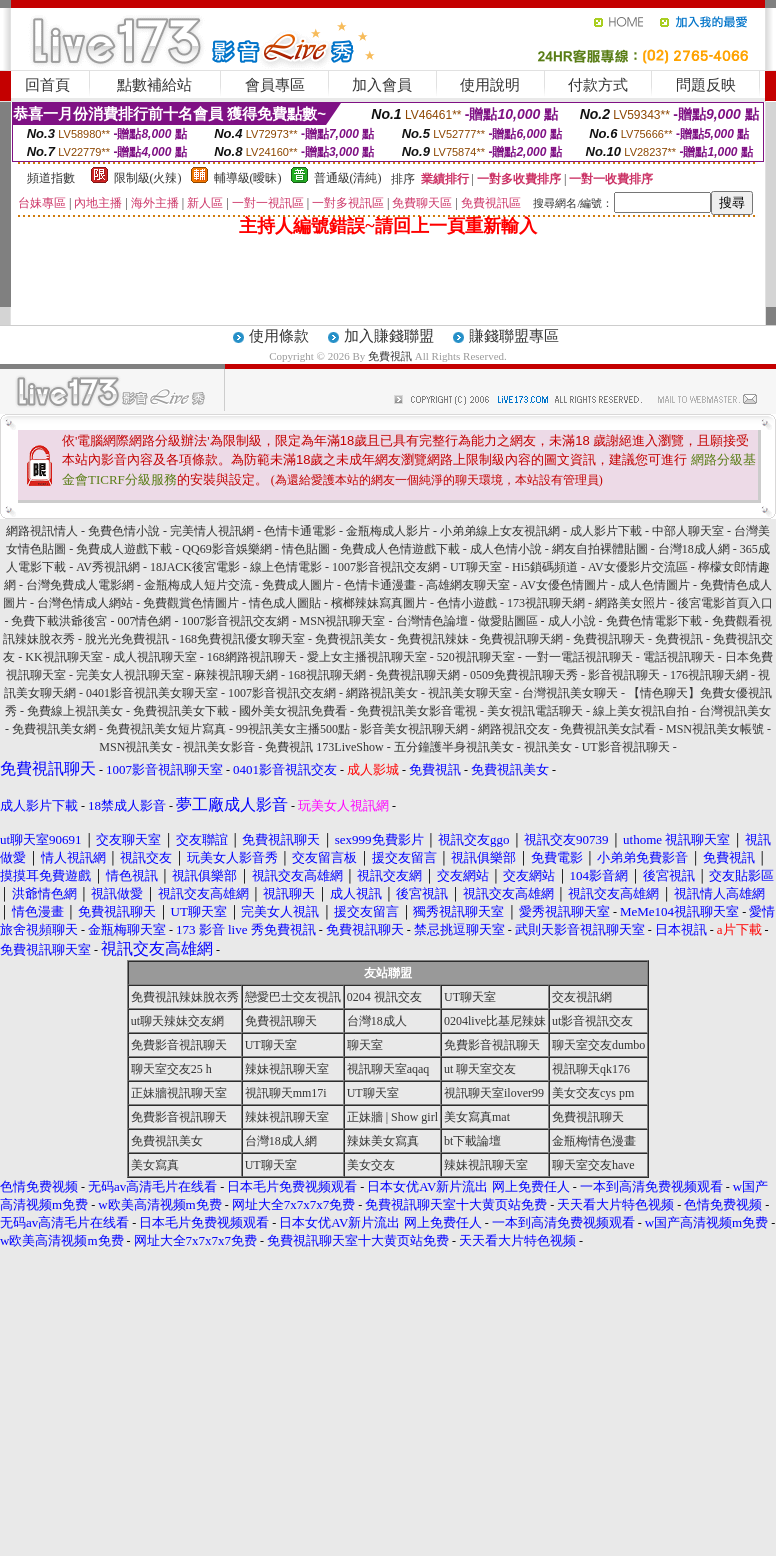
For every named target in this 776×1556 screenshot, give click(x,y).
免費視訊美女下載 (181, 711)
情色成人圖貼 (285, 603)
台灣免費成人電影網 (80, 585)
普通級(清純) (348, 178)
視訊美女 (548, 747)
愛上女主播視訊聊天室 (367, 657)
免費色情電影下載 (654, 621)
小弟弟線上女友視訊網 (500, 531)
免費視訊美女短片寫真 (166, 729)
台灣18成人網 (694, 549)
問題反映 (706, 85)
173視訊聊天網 (546, 603)
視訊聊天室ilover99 (494, 1093)
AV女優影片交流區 (638, 567)
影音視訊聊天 (624, 675)
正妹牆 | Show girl (392, 1117)
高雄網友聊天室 (468, 585)
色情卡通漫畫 (380, 585)
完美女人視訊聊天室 (130, 675)
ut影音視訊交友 (592, 1021)
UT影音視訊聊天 (626, 747)
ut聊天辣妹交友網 (177, 1021)
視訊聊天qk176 (591, 1069)
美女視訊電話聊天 (535, 711)
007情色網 (144, 621)
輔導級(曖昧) (248, 178)
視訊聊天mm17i (286, 1093)
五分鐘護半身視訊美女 (454, 747)
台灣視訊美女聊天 (570, 693)
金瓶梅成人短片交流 (198, 585)
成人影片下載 (606, 531)
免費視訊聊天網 (521, 639)
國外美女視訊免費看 (293, 711)
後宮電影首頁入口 (725, 603)
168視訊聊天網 (327, 675)
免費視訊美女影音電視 (417, 711)
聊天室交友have (593, 1165)
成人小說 (572, 621)
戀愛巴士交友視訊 (293, 997)
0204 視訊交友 (384, 997)
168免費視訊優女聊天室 (242, 639)
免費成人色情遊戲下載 (400, 549)
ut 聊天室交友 (480, 1069)
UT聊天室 (476, 567)
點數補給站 (154, 85)
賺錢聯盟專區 (514, 336)
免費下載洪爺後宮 (59, 621)
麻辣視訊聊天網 (236, 675)
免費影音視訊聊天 (179, 1045)
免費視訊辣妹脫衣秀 (185, 997)
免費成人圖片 (298, 585)
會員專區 (275, 85)
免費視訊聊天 (609, 639)
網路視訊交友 (514, 729)
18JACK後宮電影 (195, 567)
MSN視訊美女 (136, 747)
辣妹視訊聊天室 (287, 1069)
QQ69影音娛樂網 (226, 549)
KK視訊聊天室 (63, 657)
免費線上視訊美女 (75, 711)
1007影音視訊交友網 (386, 567)
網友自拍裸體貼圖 (600, 549)
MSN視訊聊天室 (342, 621)
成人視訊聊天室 (155, 657)
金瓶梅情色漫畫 (594, 1141)
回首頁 (47, 85)
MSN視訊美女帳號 (715, 729)
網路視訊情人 (42, 531)
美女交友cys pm (593, 1093)
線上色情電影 (286, 567)
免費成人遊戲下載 (124, 549)
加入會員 (382, 85)
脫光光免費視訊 (127, 639)
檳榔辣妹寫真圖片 (379, 603)
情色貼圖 (306, 549)
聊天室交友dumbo (598, 1045)
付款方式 (598, 85)
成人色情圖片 (654, 585)
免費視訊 (390, 356)
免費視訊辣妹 (433, 639)
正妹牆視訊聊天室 (179, 1093)
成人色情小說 (506, 549)
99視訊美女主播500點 (293, 729)
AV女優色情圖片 (564, 585)
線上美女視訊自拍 (641, 711)
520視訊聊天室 (476, 657)
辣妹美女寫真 (383, 1141)
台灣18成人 (377, 1021)
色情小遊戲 (467, 603)
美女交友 (371, 1165)
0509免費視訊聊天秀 (524, 675)
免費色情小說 (124, 531)
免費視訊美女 (351, 639)
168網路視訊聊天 (252, 657)
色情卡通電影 (300, 531)
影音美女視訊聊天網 (414, 729)
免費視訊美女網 (54, 729)
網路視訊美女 (382, 693)
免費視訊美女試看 (608, 729)
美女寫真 (155, 1165)
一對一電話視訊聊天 (579, 657)
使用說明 (490, 85)
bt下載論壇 (472, 1141)
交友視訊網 (582, 997)
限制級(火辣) (148, 178)
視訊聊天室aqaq (388, 1069)
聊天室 (365, 1045)
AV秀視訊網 (108, 567)
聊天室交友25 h (171, 1069)
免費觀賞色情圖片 (191, 603)
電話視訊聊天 (679, 657)
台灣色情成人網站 (85, 603)
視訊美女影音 (219, 747)
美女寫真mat (477, 1117)
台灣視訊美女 (735, 711)
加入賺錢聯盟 (389, 336)
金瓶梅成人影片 (388, 531)
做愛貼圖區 (508, 621)
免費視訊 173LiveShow (324, 747)
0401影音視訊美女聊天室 (152, 693)
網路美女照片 (631, 603)
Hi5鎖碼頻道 (545, 567)
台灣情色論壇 (432, 621)
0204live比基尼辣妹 (495, 1021)
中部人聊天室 (688, 531)
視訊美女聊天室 (470, 693)
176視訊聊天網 (709, 675)
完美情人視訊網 (212, 531)
